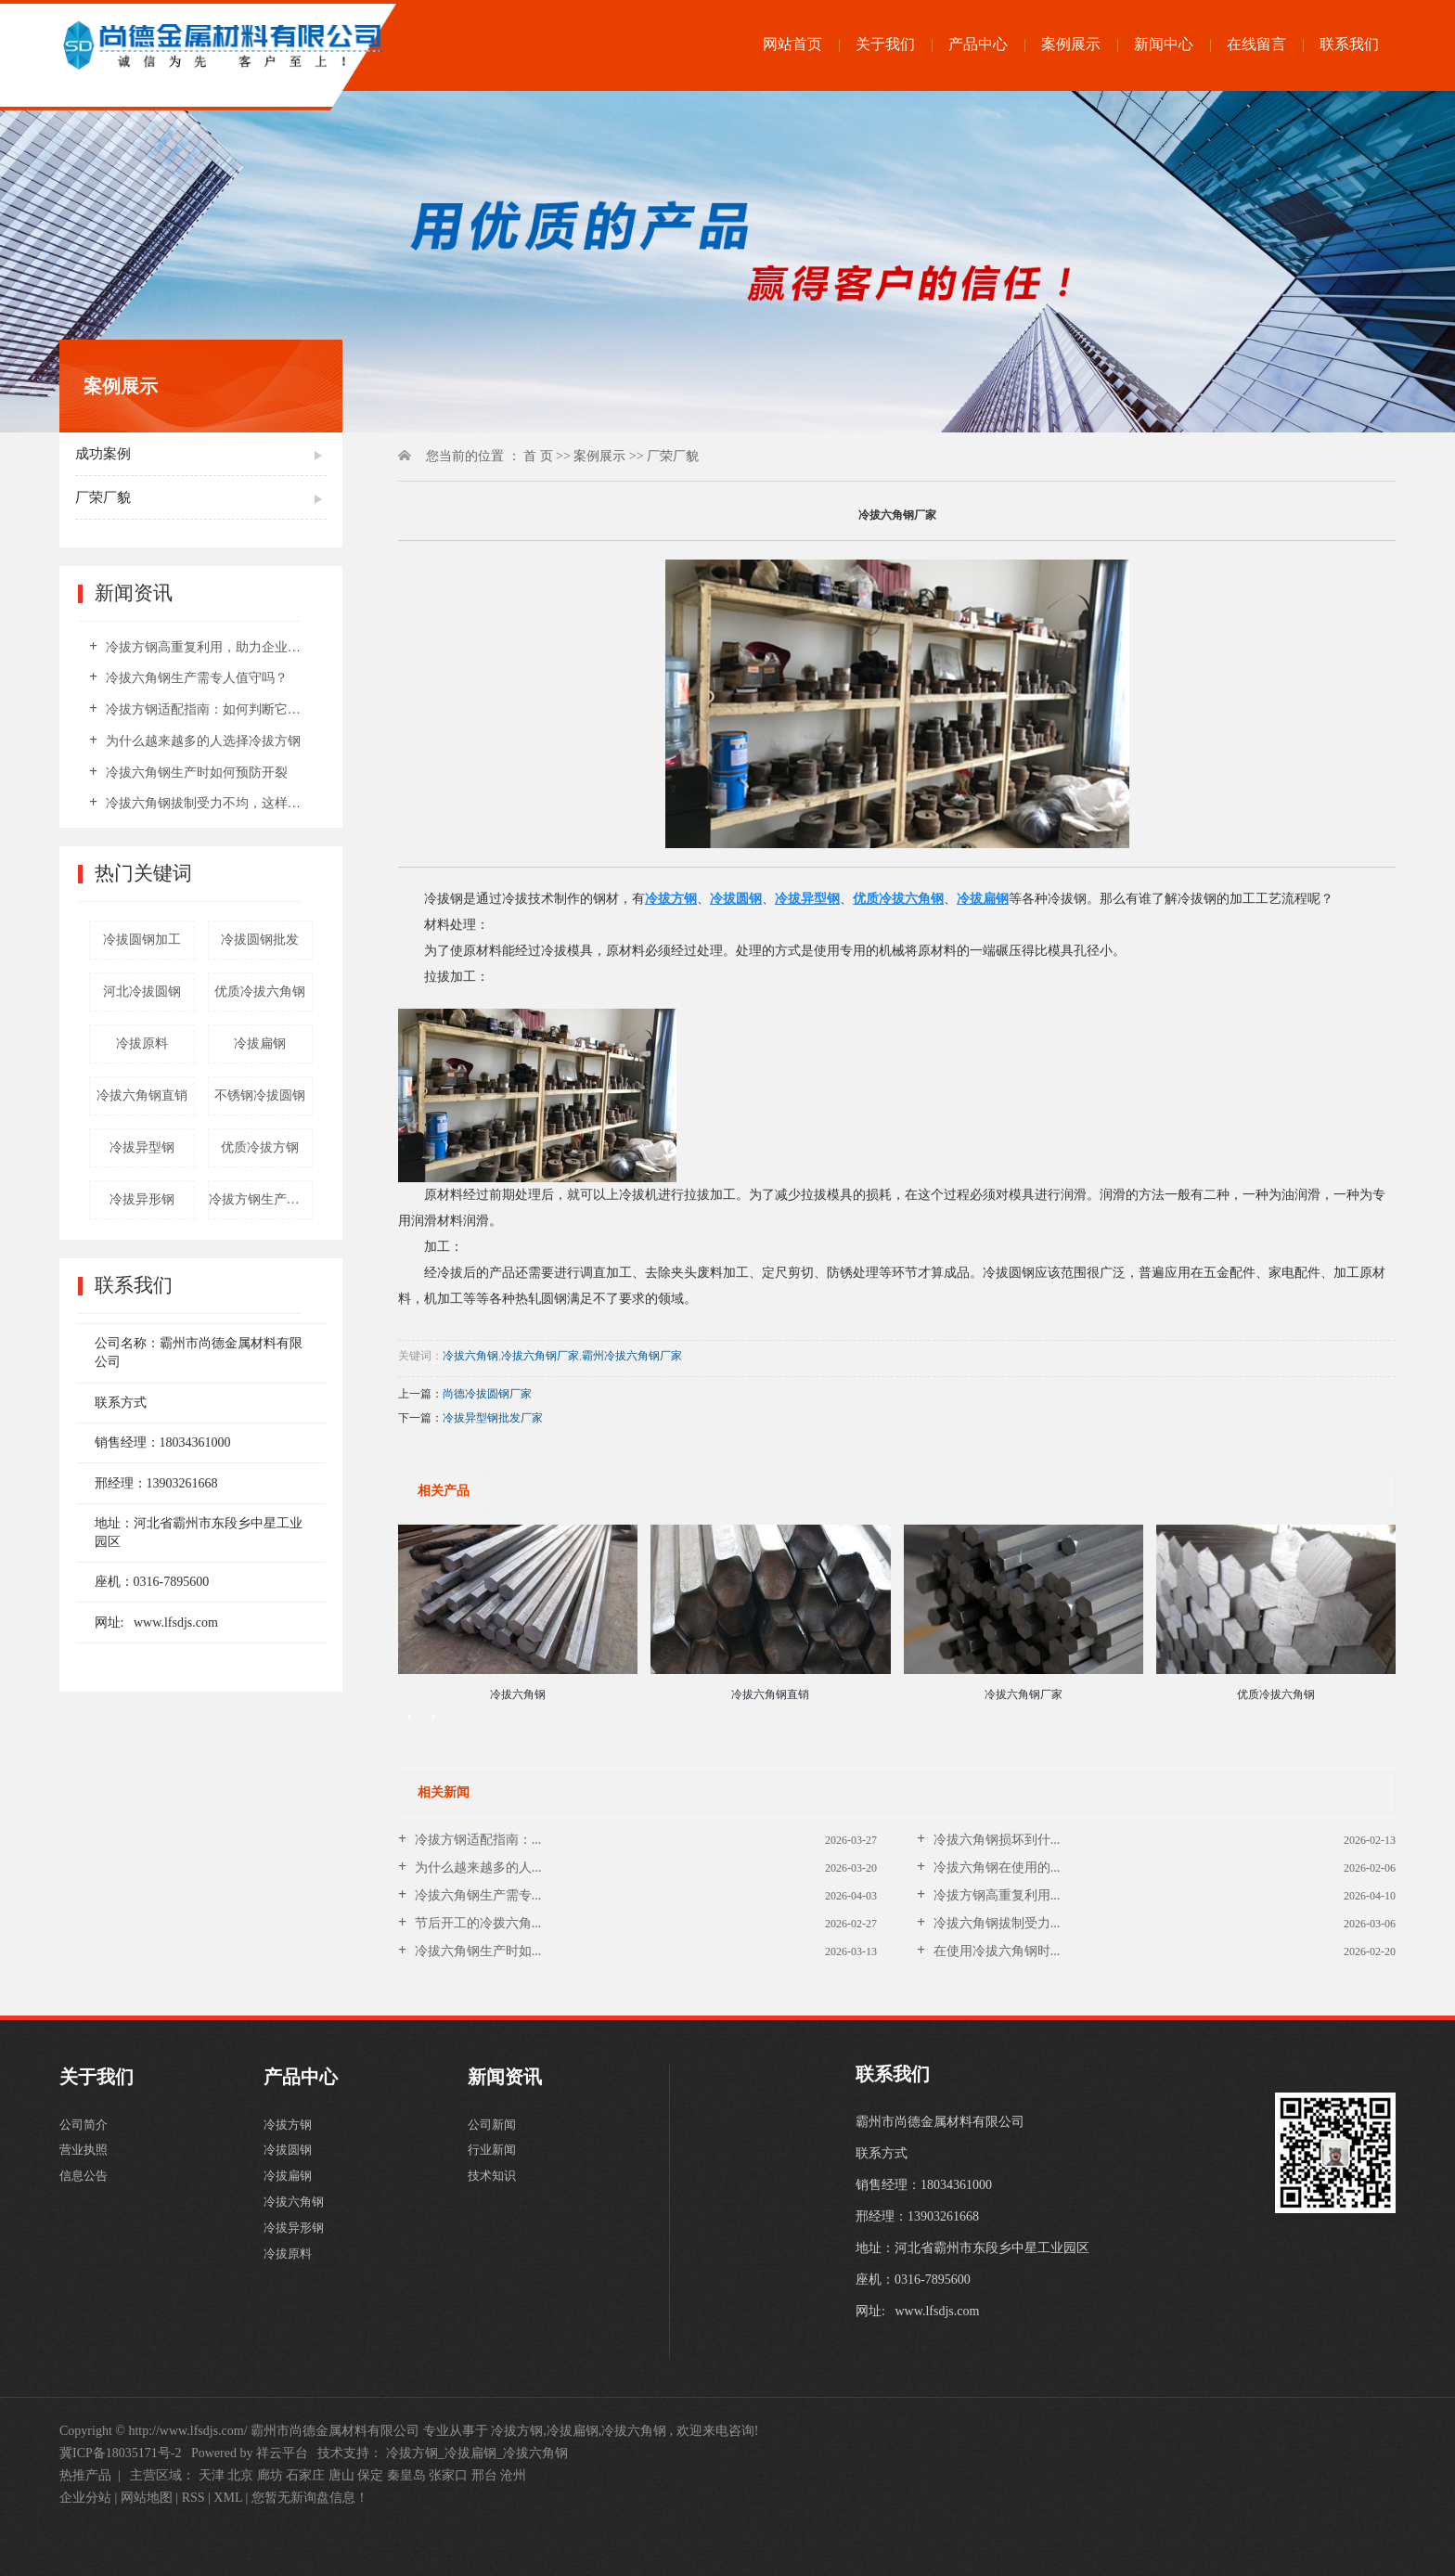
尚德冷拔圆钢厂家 (487, 1393)
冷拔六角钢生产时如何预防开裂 (195, 772)
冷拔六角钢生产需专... (476, 1895)
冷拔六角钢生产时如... (476, 1951)
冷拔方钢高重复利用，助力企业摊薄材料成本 (207, 647)
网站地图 (148, 2498)
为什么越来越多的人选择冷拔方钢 (201, 741)
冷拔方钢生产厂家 (261, 1199)
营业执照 (85, 2160)
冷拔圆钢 (289, 2160)
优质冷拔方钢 (260, 1147)
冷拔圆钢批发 (260, 940)
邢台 (484, 2475)
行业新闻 (494, 2160)
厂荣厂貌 (103, 497)
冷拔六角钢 (470, 1355)
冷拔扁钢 (260, 1043)
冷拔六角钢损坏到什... (995, 1840)
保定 (370, 2475)
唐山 (341, 2475)
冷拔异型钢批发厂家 (493, 1417)
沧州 (513, 2475)
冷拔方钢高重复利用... (995, 1895)
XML (227, 2498)
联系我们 (1349, 44)
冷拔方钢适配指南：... (476, 1840)
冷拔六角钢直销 (142, 1095)
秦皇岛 (406, 2475)
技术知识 (494, 2191)
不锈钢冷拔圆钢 (259, 1095)
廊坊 (270, 2475)
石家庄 (305, 2475)
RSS (193, 2498)
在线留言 (1256, 44)
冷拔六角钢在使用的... (995, 1867)
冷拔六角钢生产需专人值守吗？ (195, 678)
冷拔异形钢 (141, 1199)
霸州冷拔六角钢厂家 (632, 1355)
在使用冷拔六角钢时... (995, 1951)
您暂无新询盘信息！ (309, 2498)
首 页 (538, 456)
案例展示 (1071, 44)
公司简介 (85, 2128)
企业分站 (85, 2498)
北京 (240, 2475)
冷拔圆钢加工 (142, 940)
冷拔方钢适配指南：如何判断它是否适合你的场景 (207, 709)
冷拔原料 (142, 1043)
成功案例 (103, 453)
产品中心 (978, 44)
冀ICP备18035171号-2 (120, 2453)
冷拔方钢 (289, 2128)
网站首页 (792, 44)
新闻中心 (1163, 44)
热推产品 (85, 2475)
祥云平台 (282, 2453)
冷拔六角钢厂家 (540, 1355)
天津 (212, 2475)
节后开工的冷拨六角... (476, 1923)
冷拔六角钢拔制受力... (995, 1923)
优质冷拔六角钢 (259, 991)
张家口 (448, 2475)
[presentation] (409, 1715)
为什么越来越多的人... (476, 1867)
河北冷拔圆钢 (142, 991)
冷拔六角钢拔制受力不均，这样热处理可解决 (207, 803)
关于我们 (885, 44)
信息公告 (85, 2191)
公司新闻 (494, 2128)
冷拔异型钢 (141, 1147)
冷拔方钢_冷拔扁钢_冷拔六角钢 (477, 2453)
